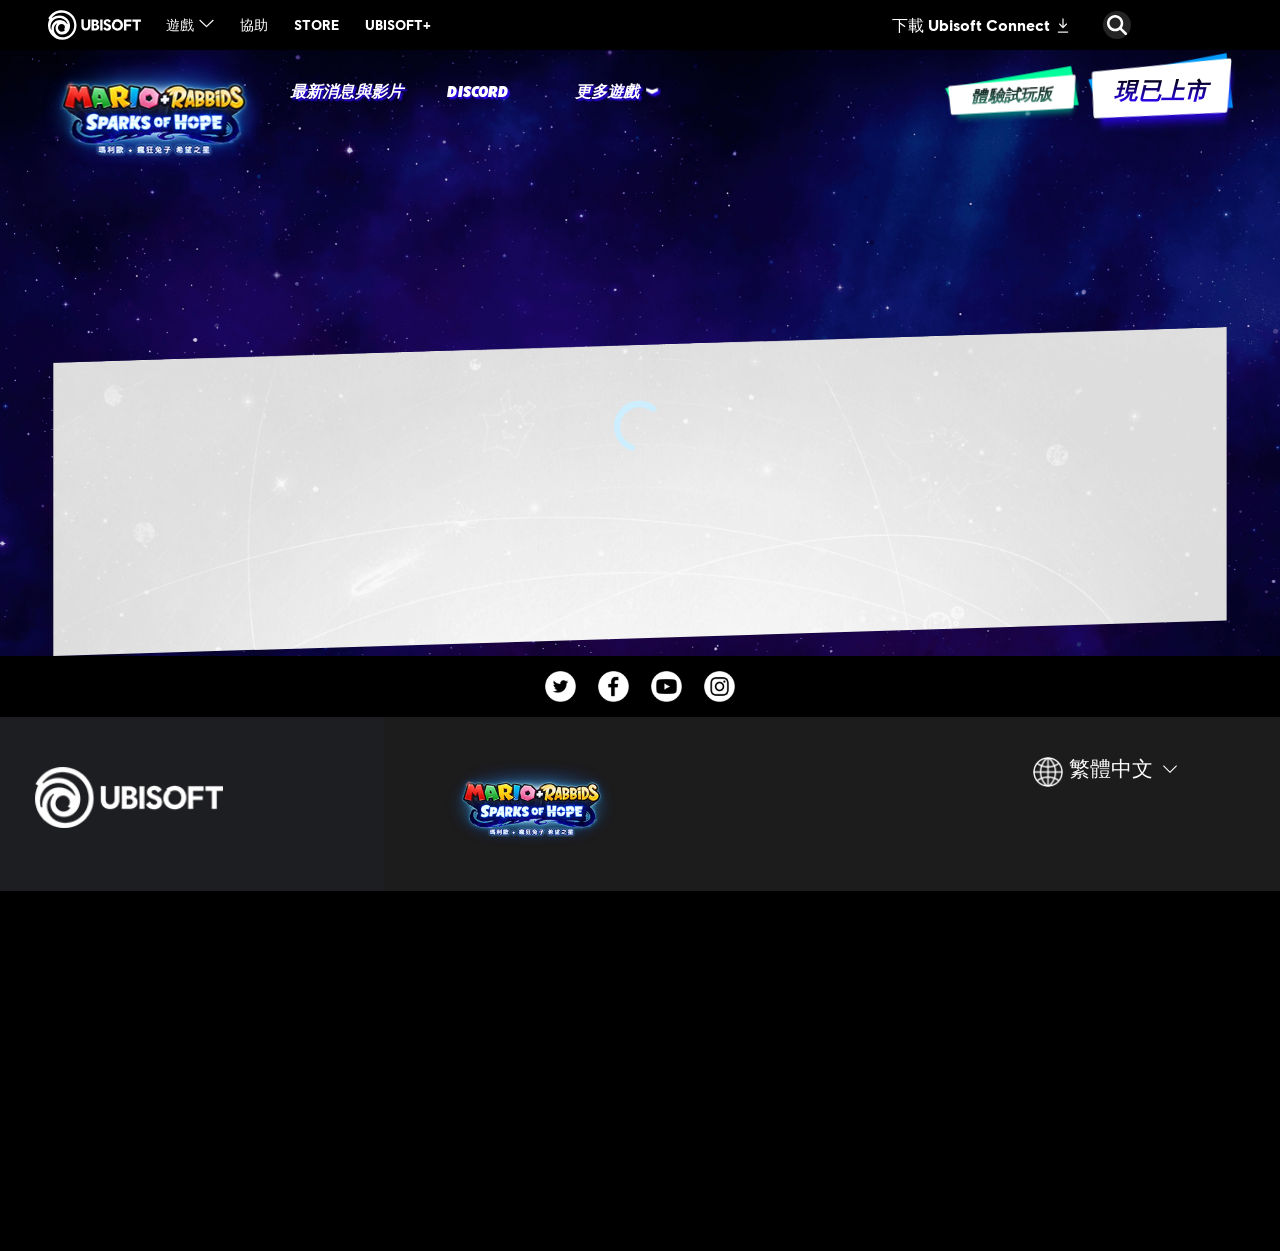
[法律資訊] (192, 1215)
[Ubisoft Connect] (192, 944)
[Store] (192, 901)
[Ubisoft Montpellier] (538, 1051)
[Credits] (538, 1180)
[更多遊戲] (607, 93)
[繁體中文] (1105, 780)
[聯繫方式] (192, 1124)
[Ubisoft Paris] (538, 965)
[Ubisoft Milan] (538, 1008)
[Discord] (477, 93)
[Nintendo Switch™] (743, 965)
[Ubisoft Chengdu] (538, 1094)
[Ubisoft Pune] (538, 1137)
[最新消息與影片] (346, 93)
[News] (192, 1030)
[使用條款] (192, 1185)
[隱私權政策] (192, 1154)
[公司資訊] (192, 987)
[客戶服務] (192, 1073)
